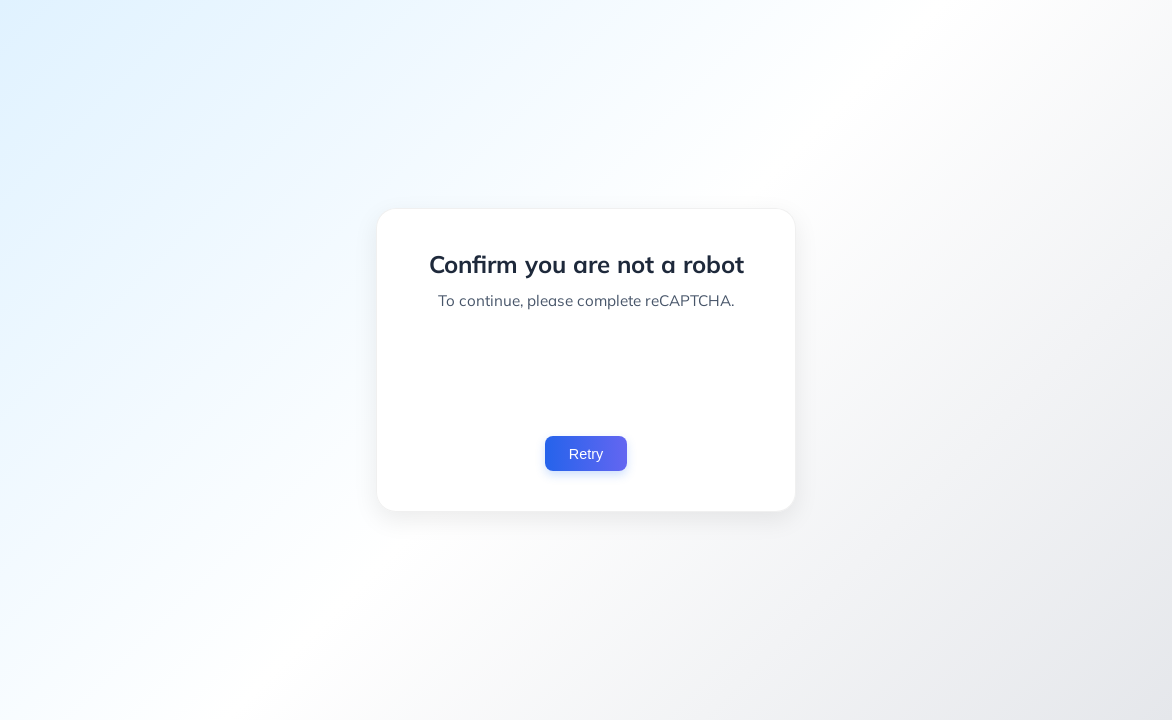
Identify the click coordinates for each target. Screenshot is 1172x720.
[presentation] (586, 373)
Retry (586, 454)
